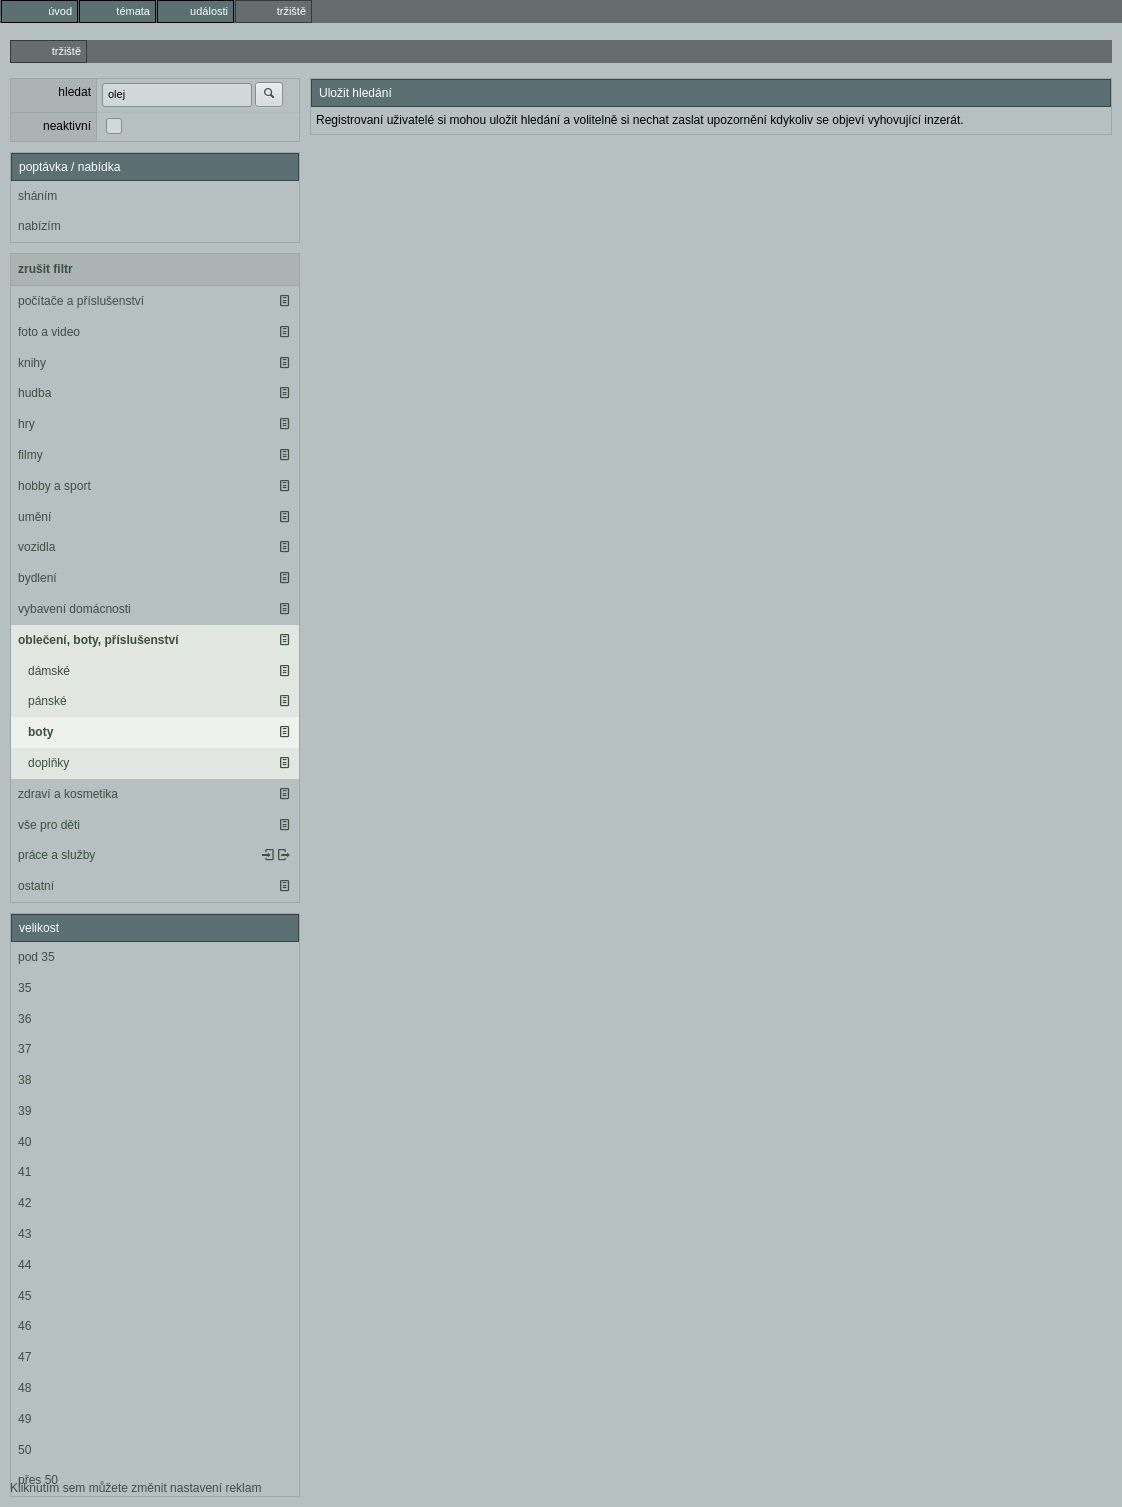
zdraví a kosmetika (68, 794)
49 (24, 1419)
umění (34, 517)
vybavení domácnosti (74, 609)
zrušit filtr (45, 269)
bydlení (37, 578)
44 (24, 1265)
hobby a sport (54, 486)
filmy (30, 455)
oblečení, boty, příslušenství (98, 640)
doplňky (48, 763)
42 (24, 1203)
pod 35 (36, 957)
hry (26, 424)
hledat (74, 92)
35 (24, 988)
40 (24, 1142)
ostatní (36, 886)
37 (24, 1049)
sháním (37, 196)
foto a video (49, 332)
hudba (34, 393)
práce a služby (56, 855)
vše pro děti (49, 825)
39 (24, 1111)
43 (24, 1234)
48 (24, 1388)
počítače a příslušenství (81, 301)
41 (24, 1172)
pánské (47, 701)
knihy (32, 363)
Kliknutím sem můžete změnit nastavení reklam (135, 1488)
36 (24, 1019)
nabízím (39, 226)
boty (40, 732)
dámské (49, 671)
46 (24, 1326)
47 (24, 1357)
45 (24, 1296)
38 (24, 1080)
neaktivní (67, 126)
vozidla (36, 547)
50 (24, 1450)
